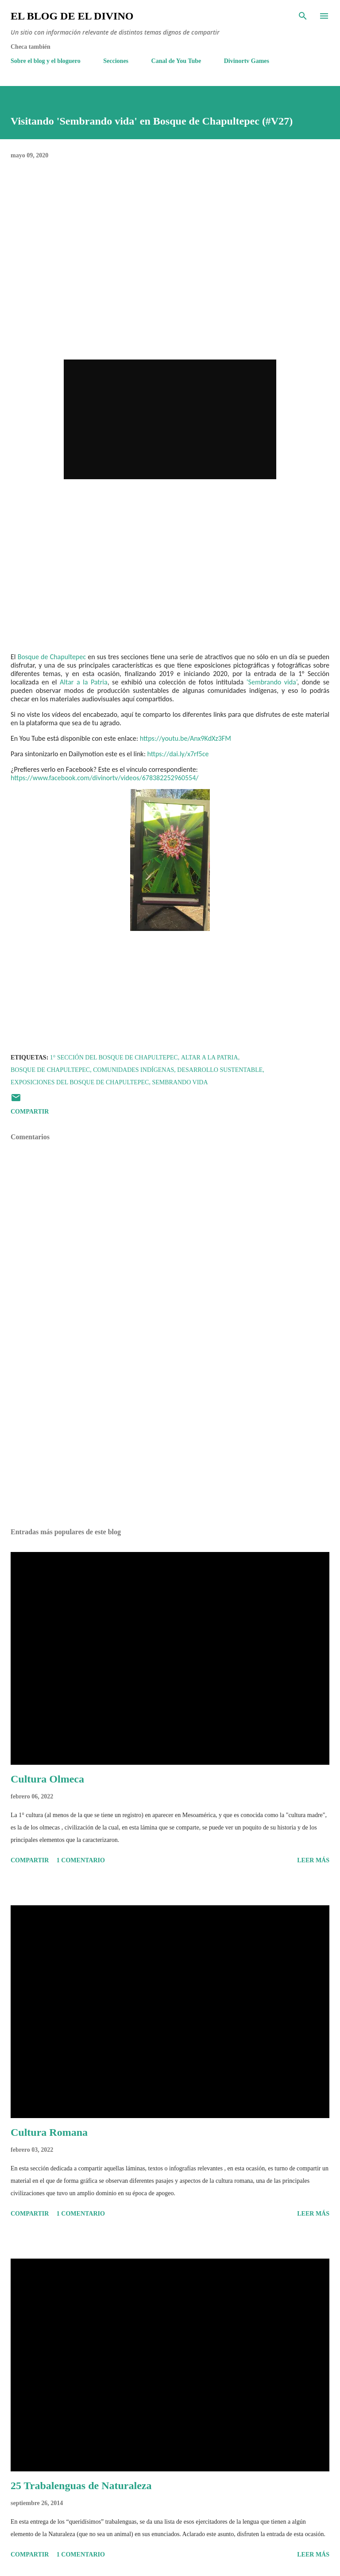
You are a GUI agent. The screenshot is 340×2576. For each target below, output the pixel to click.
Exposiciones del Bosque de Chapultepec (80, 1082)
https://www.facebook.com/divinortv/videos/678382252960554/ (104, 778)
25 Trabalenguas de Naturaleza (81, 2485)
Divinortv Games (246, 61)
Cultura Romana (49, 2132)
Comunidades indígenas (133, 1070)
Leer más (313, 1860)
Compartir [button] (30, 1111)
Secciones (115, 61)
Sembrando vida (180, 1082)
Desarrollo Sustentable (220, 1070)
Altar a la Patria (84, 682)
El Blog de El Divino (72, 16)
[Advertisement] (170, 1438)
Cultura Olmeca (47, 1779)
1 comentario (81, 1860)
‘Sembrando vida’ (272, 682)
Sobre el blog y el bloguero (46, 61)
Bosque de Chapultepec (52, 657)
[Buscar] (303, 16)
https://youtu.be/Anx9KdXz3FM (185, 738)
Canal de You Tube (176, 61)
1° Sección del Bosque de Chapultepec (114, 1057)
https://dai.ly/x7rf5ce (178, 754)
